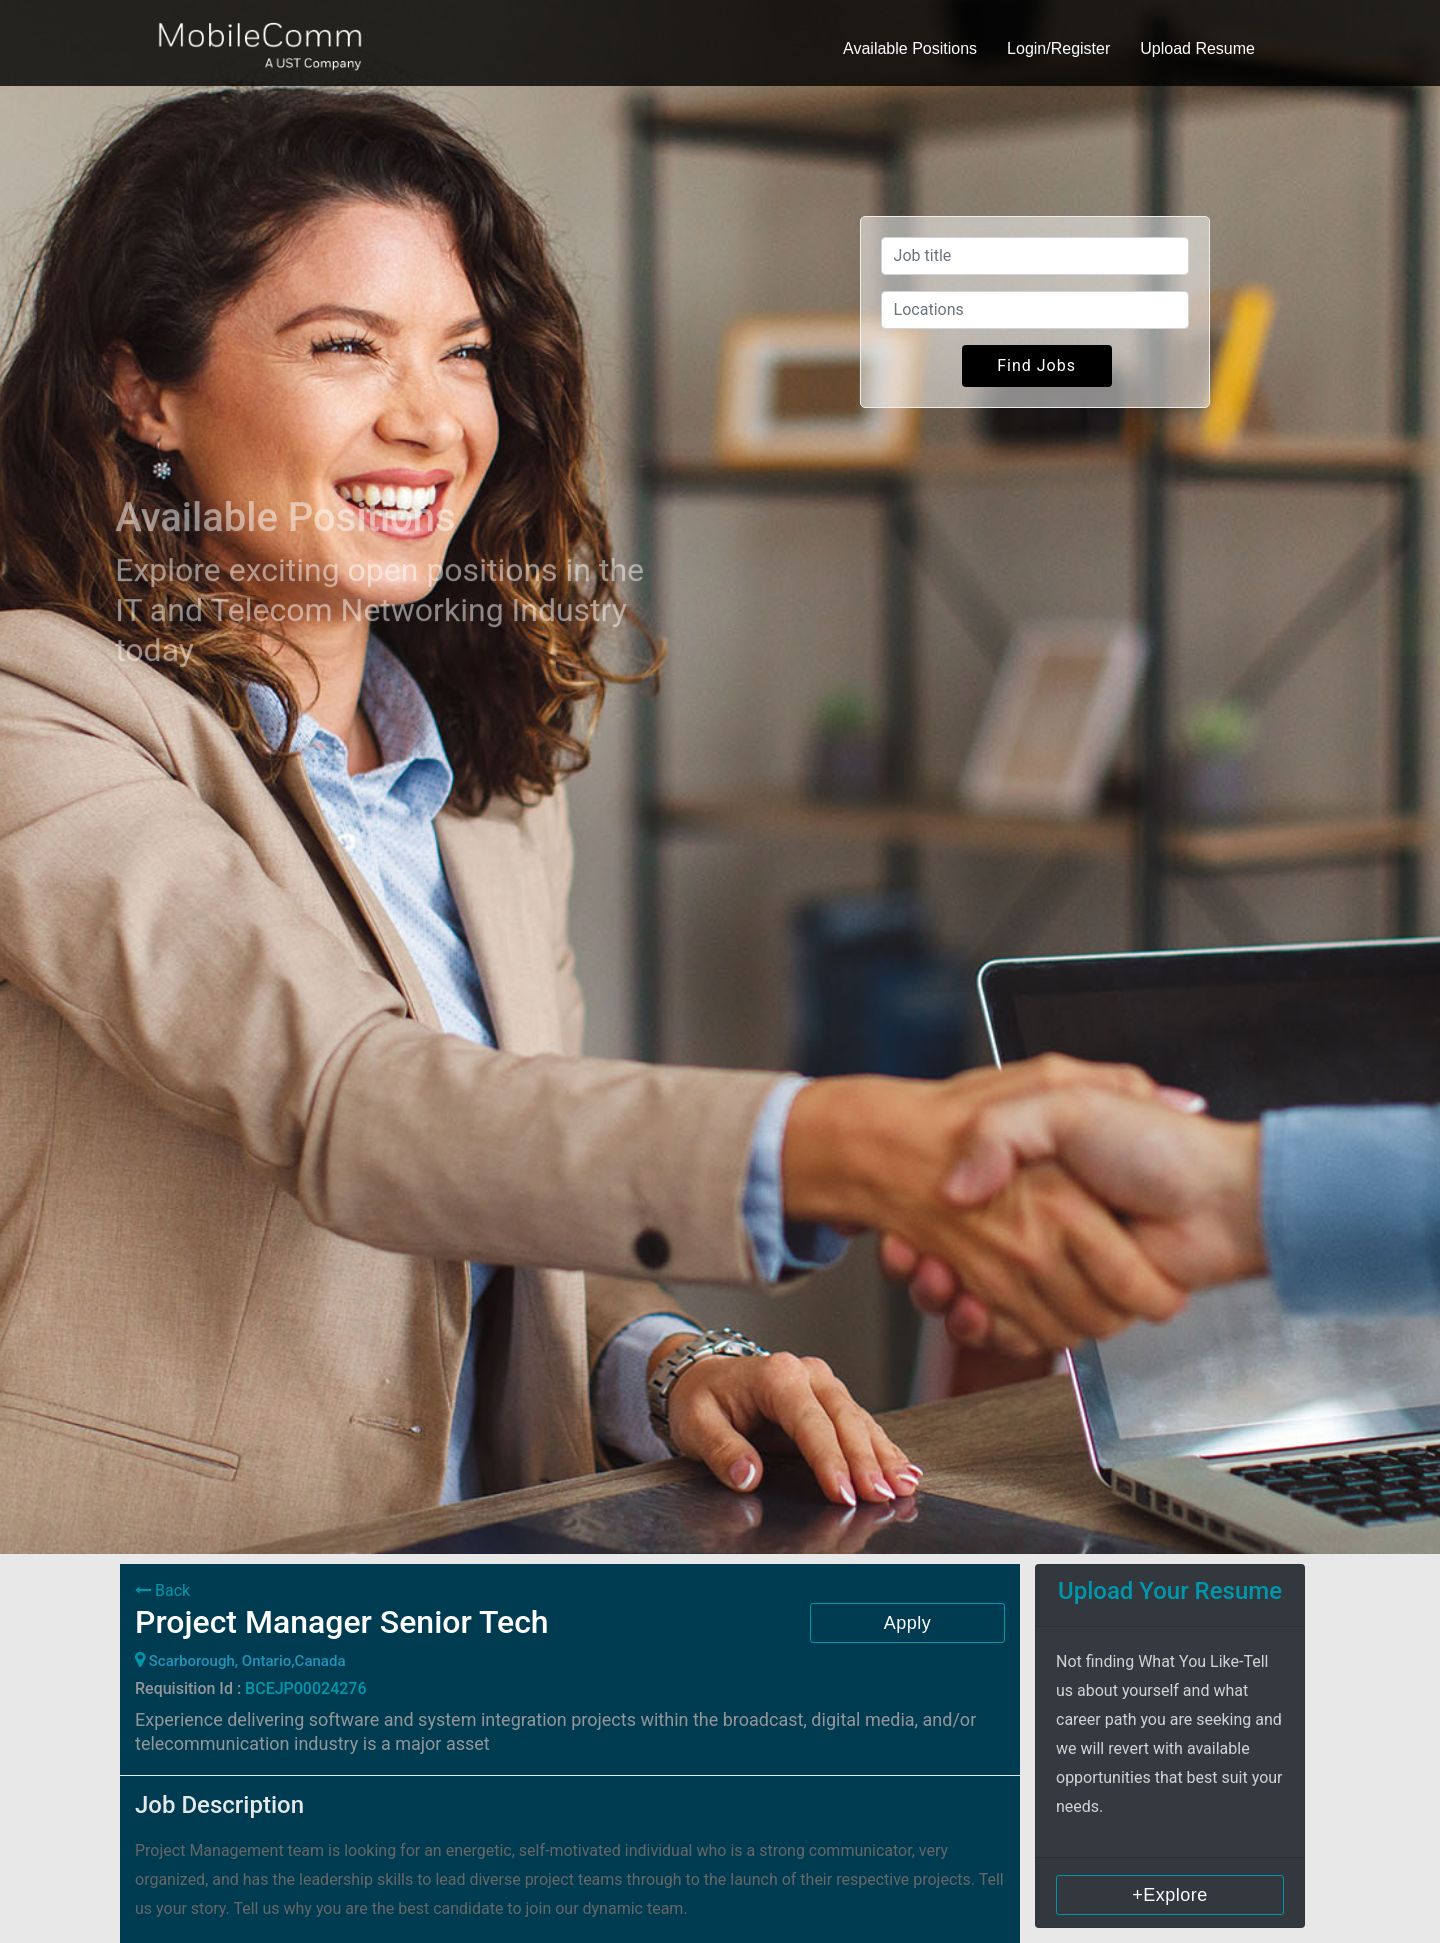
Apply (908, 1623)
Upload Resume (1197, 48)
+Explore (1170, 1895)
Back (162, 1590)
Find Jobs (1036, 365)
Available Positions (910, 48)
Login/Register (1058, 48)
